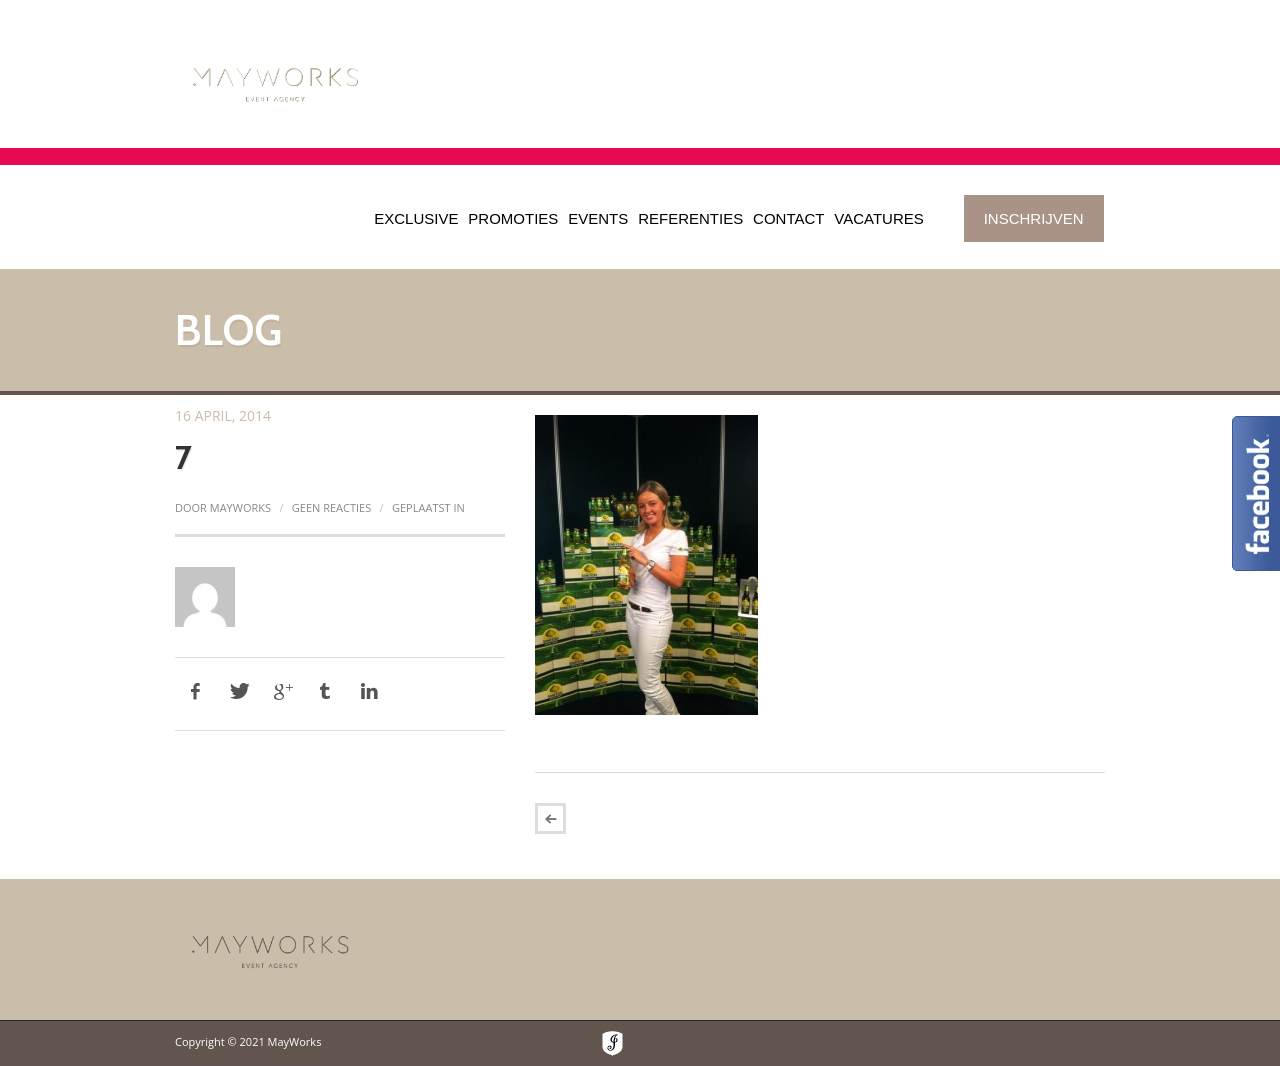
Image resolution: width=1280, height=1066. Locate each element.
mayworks (240, 507)
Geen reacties (331, 507)
